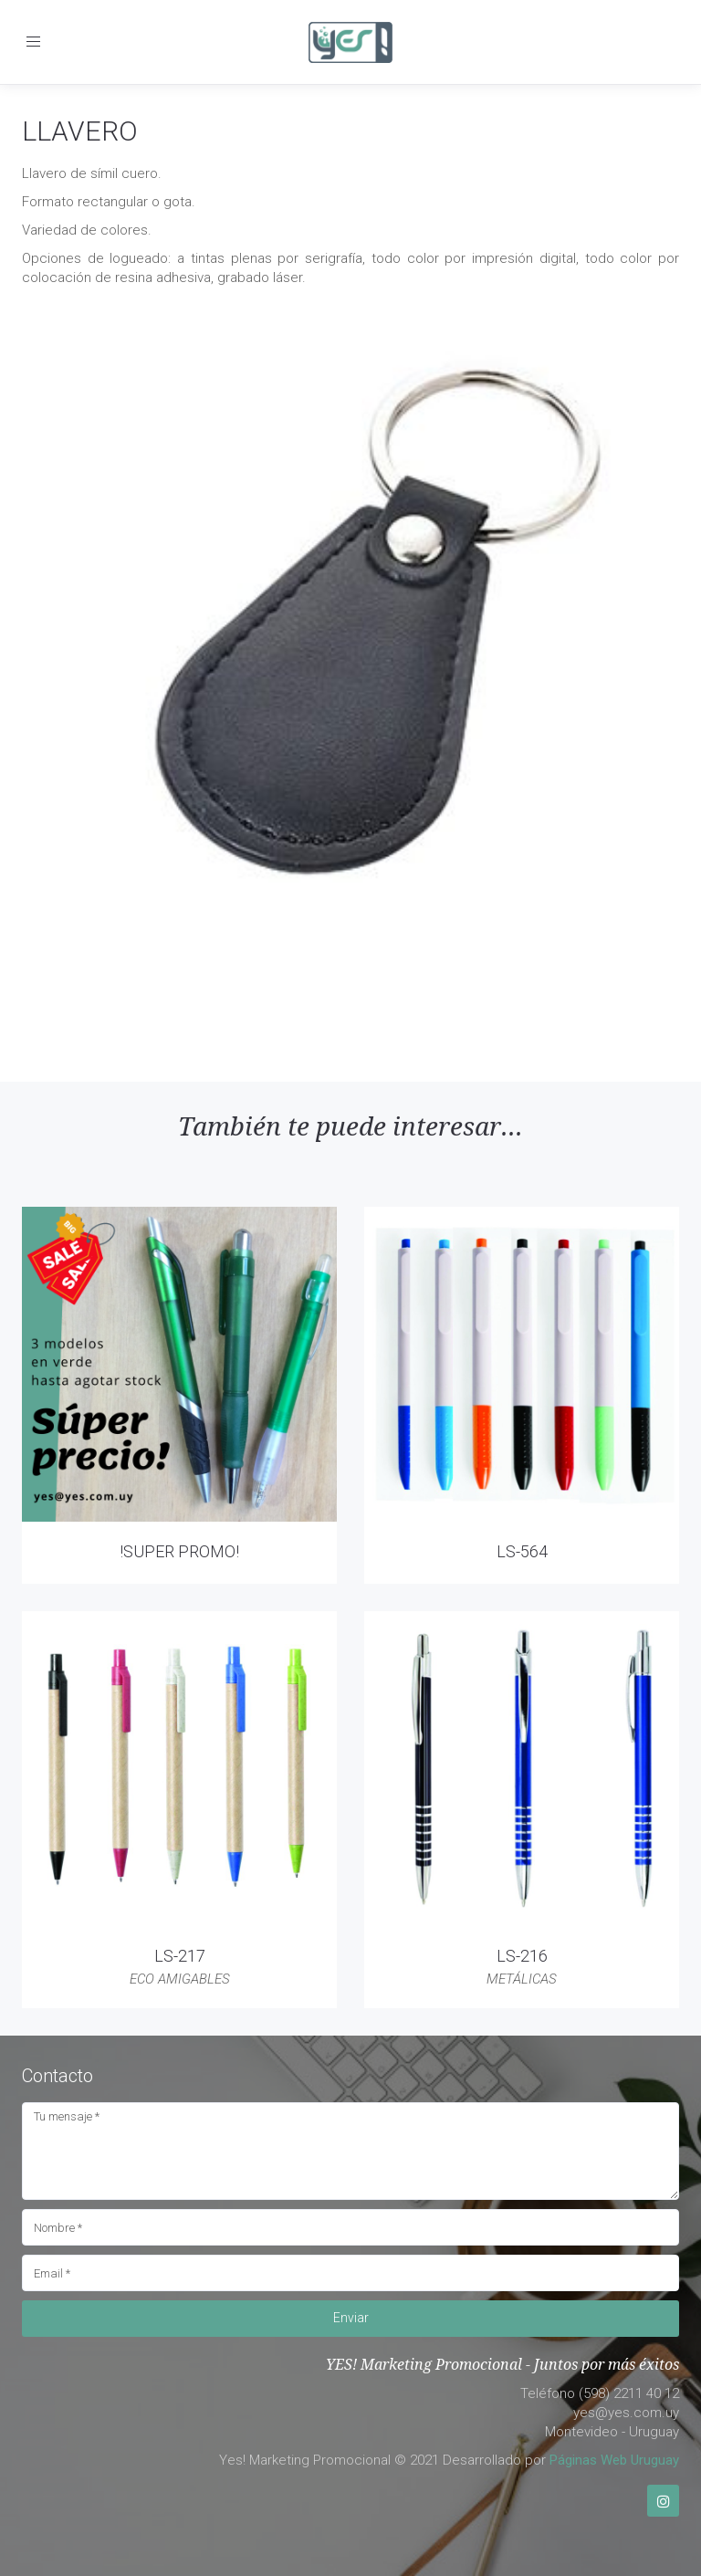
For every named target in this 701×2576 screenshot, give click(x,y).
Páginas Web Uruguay (614, 2460)
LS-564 (522, 1551)
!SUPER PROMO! (179, 1551)
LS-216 (522, 1955)
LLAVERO (80, 131)
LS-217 (179, 1955)
